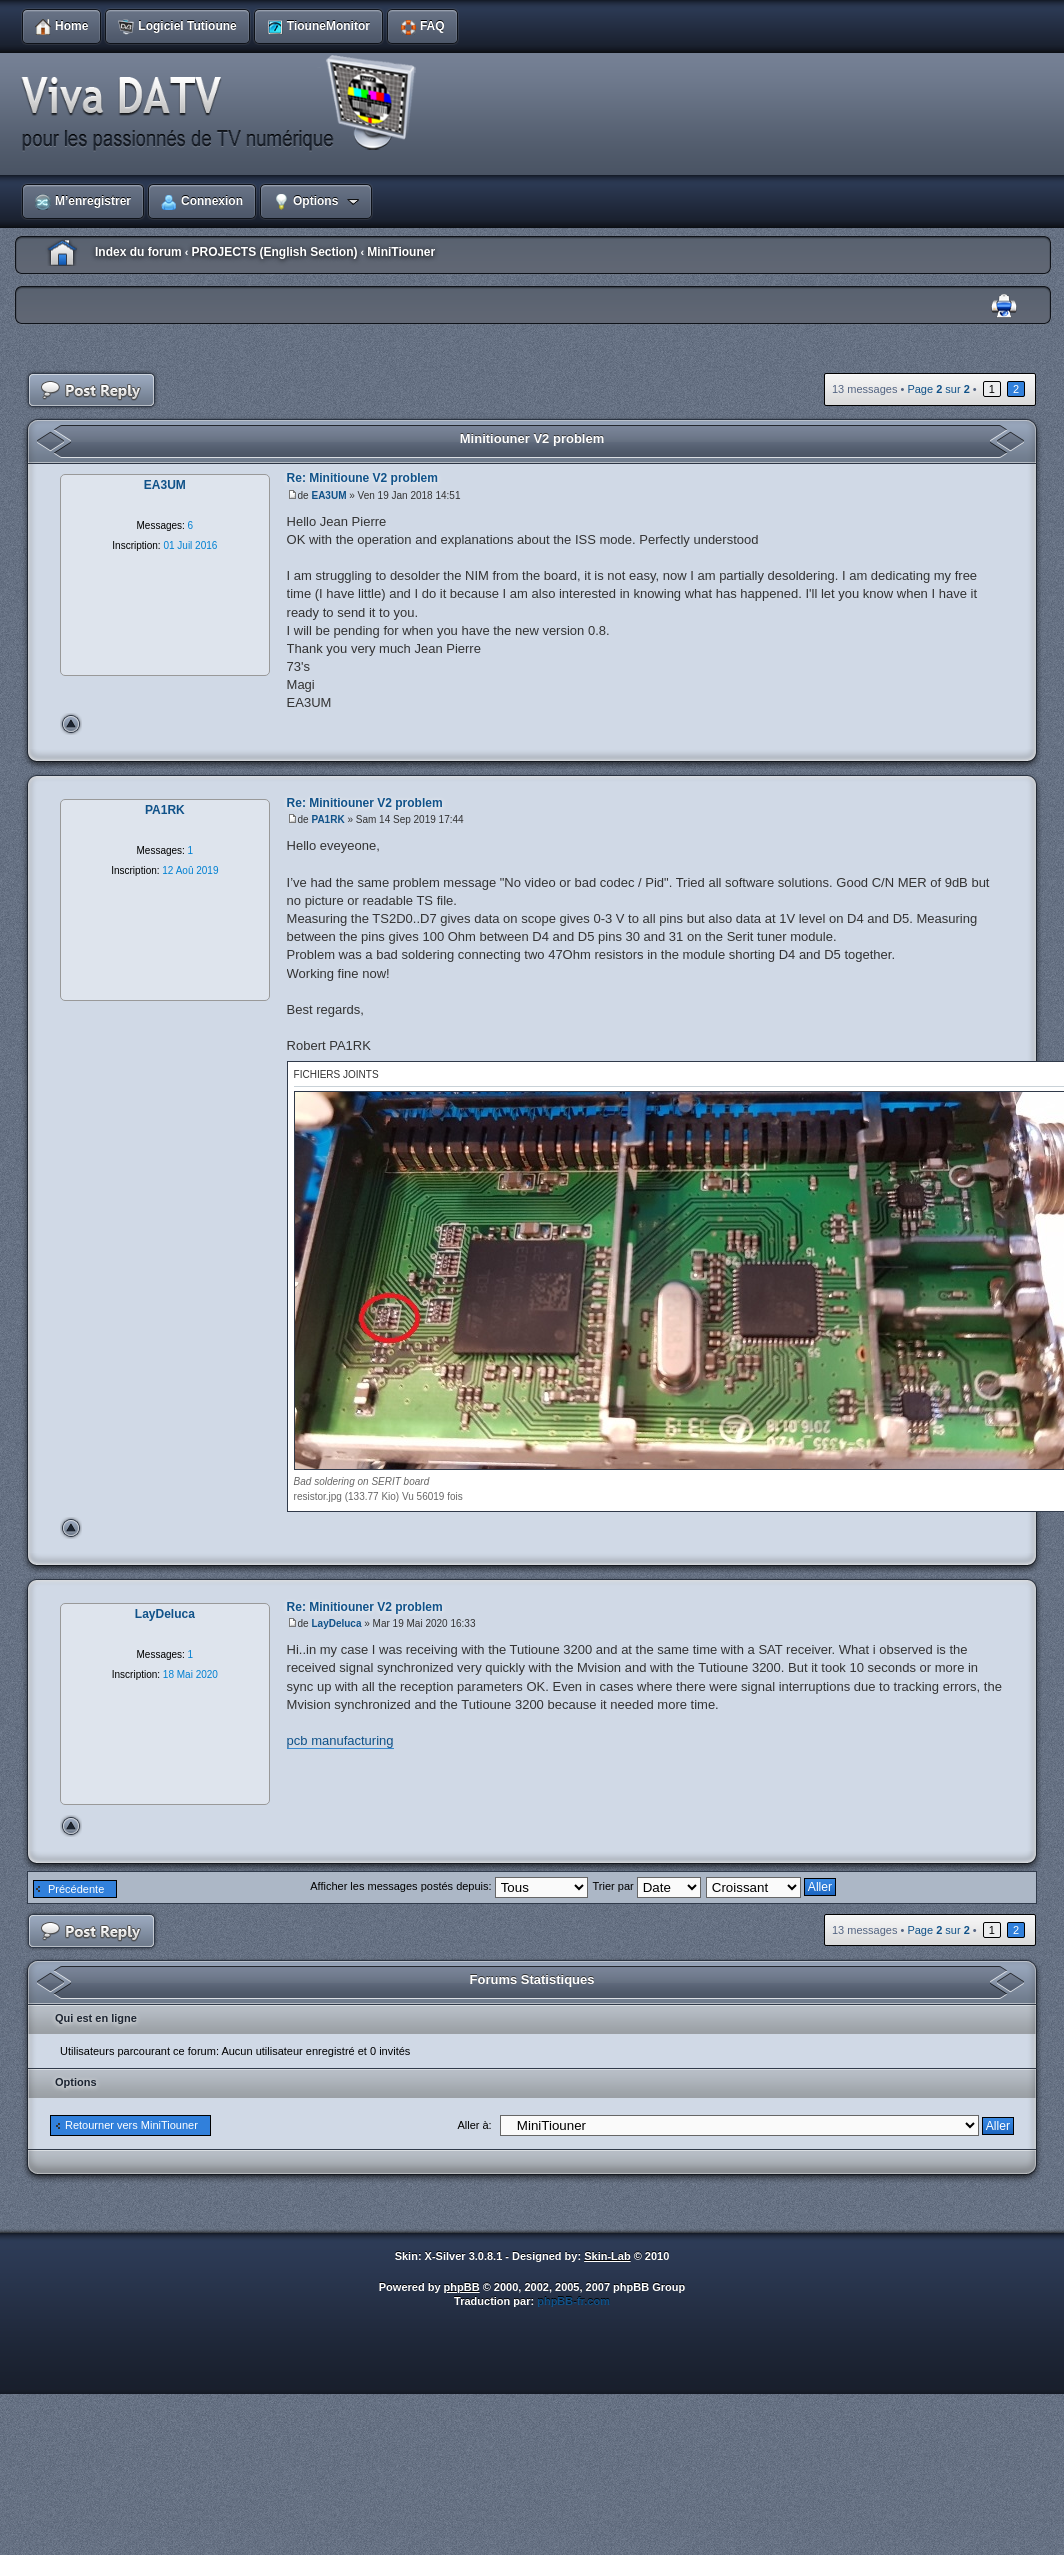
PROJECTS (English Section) (274, 252)
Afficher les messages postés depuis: (448, 1886)
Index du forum (138, 252)
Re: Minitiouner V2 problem (365, 803)
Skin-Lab (607, 2256)
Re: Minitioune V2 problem (362, 478)
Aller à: (474, 2125)
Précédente (76, 1889)
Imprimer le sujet (1004, 306)
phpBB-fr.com (573, 2301)
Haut (71, 724)
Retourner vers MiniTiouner (131, 2125)
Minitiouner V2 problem (532, 438)
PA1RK (327, 819)
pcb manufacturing (340, 1740)
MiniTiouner (401, 252)
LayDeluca (336, 1623)
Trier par (647, 1886)
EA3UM (328, 495)
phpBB (462, 2287)
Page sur (938, 389)
